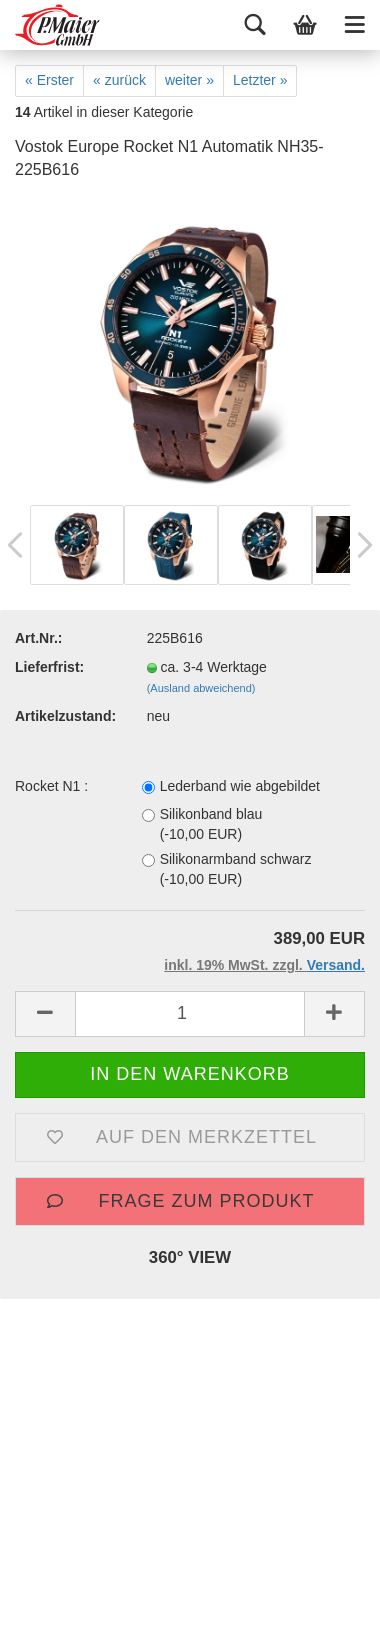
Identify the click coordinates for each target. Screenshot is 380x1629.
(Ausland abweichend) (201, 688)
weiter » (189, 80)
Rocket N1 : (51, 786)
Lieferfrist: (49, 667)
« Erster (49, 80)
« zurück (119, 80)
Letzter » (260, 80)
